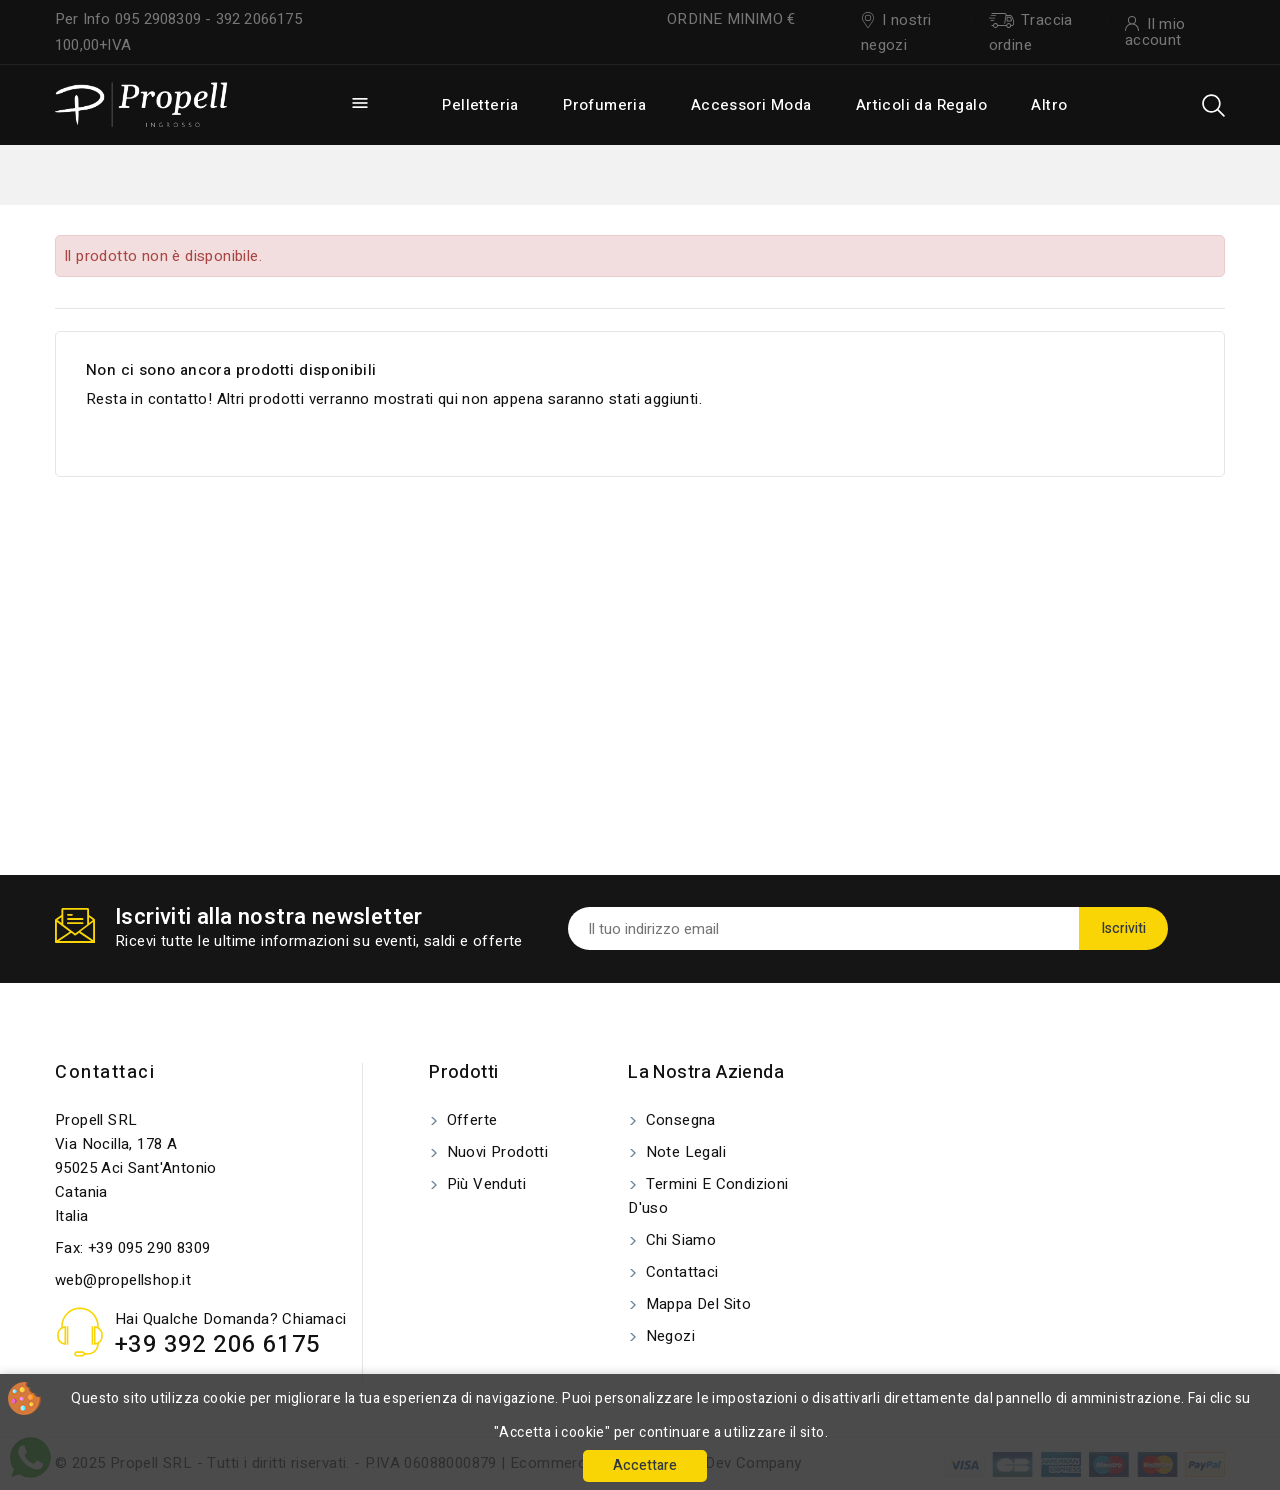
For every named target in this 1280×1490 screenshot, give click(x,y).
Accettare (645, 1465)
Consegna (678, 1120)
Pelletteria (480, 105)
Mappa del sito (696, 1304)
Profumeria (604, 105)
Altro (1049, 105)
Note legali (683, 1152)
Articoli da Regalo (921, 105)
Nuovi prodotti (495, 1152)
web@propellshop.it (123, 1280)
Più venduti (484, 1184)
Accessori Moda (751, 105)
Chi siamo (678, 1240)
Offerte (469, 1120)
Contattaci (105, 1072)
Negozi (668, 1336)
